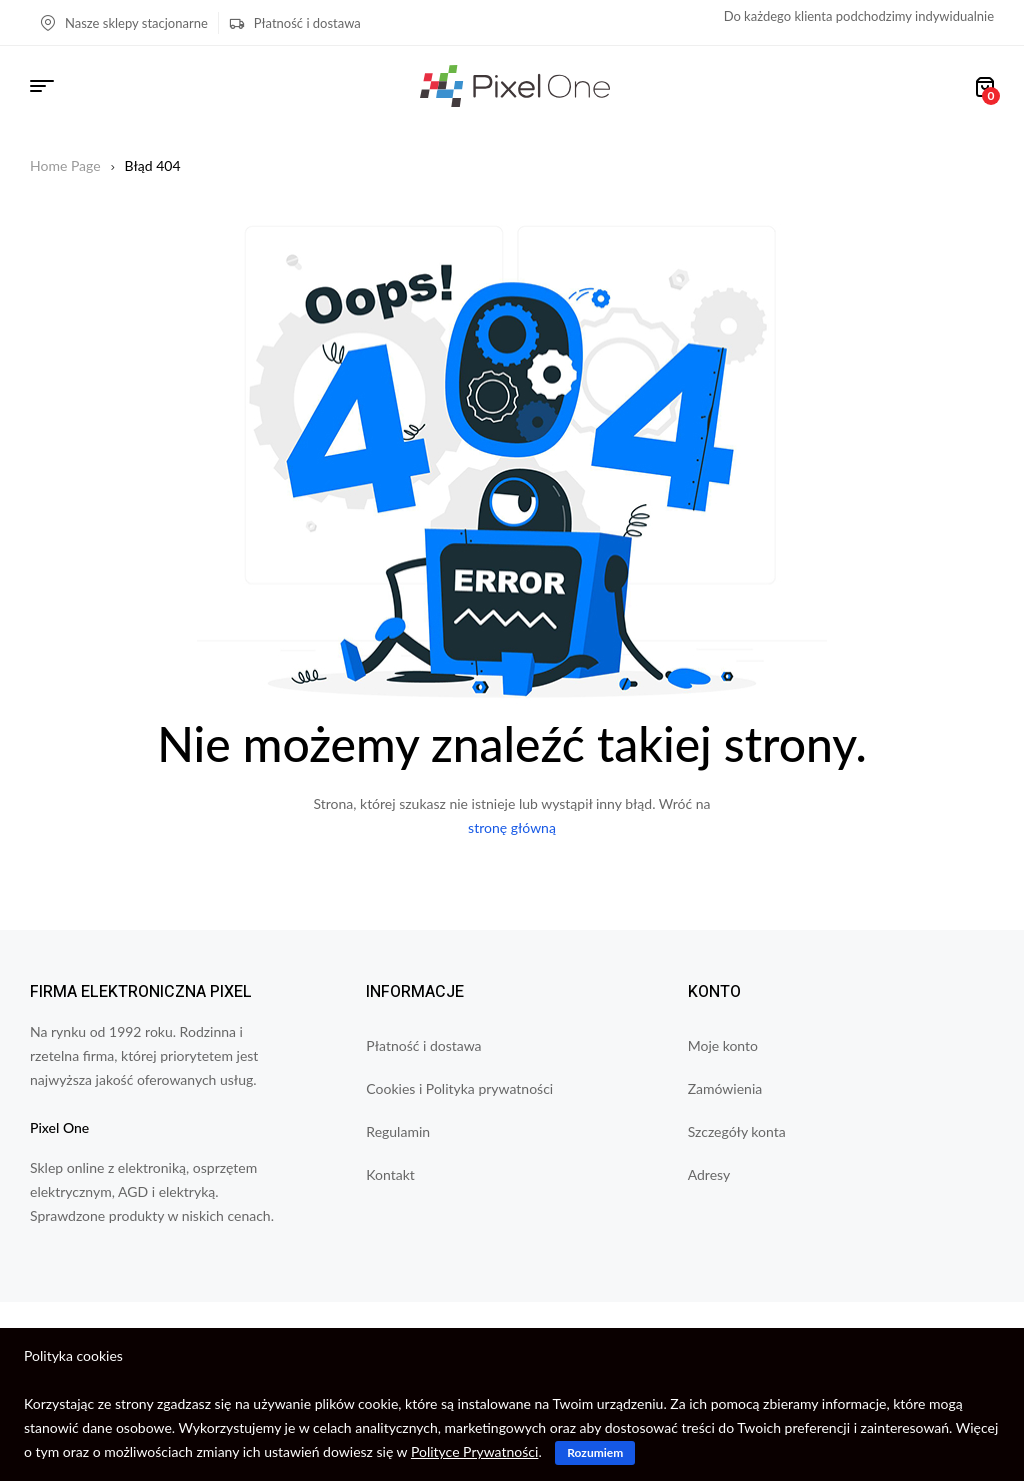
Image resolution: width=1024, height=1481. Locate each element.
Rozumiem (595, 1452)
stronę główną (512, 827)
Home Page (65, 165)
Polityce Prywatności (474, 1451)
